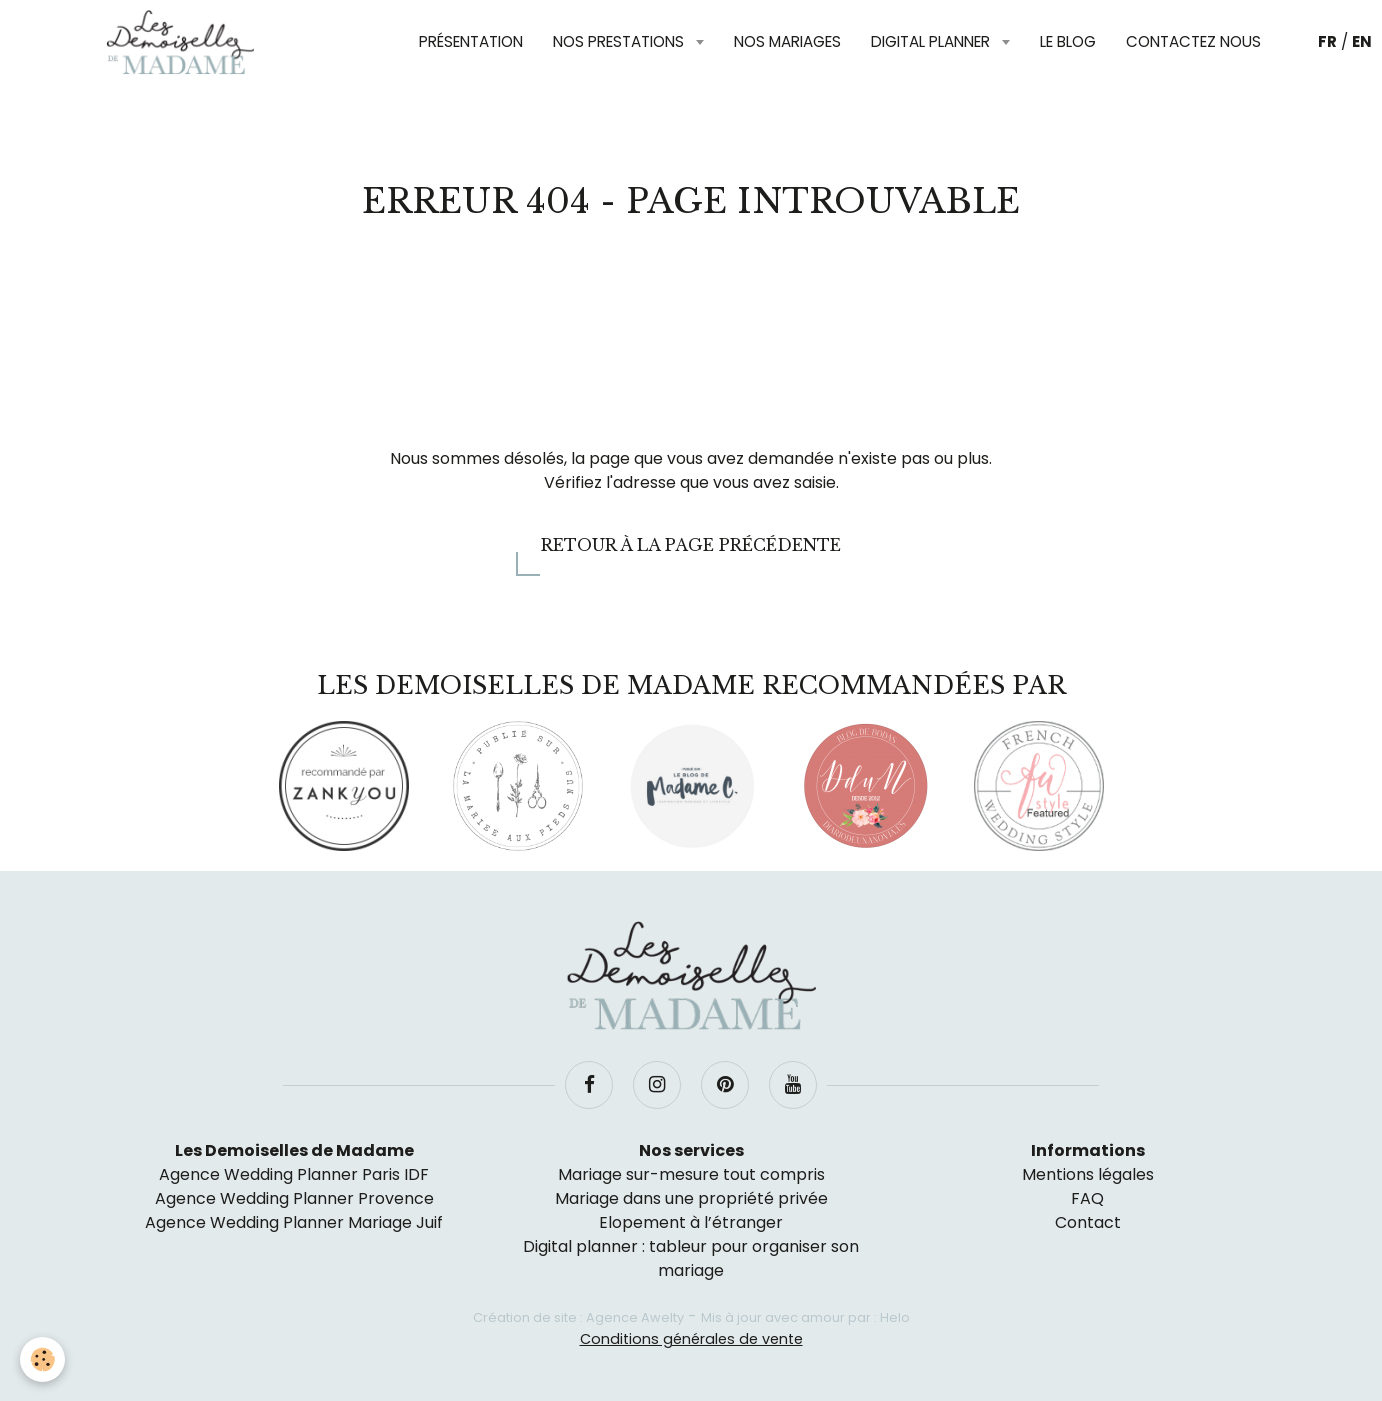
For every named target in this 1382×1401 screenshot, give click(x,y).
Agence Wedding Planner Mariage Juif (294, 1222)
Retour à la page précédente (691, 545)
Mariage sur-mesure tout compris (691, 1174)
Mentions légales (1088, 1174)
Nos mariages (787, 41)
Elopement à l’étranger (691, 1222)
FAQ (1087, 1198)
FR (1327, 41)
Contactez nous (1193, 41)
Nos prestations (620, 41)
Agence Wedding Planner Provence (294, 1198)
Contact (1088, 1222)
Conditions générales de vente (691, 1339)
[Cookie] (42, 1359)
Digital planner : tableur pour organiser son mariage (691, 1258)
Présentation (471, 41)
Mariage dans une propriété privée (691, 1198)
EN (1362, 41)
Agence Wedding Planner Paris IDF (294, 1174)
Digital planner (932, 41)
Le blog (1068, 41)
